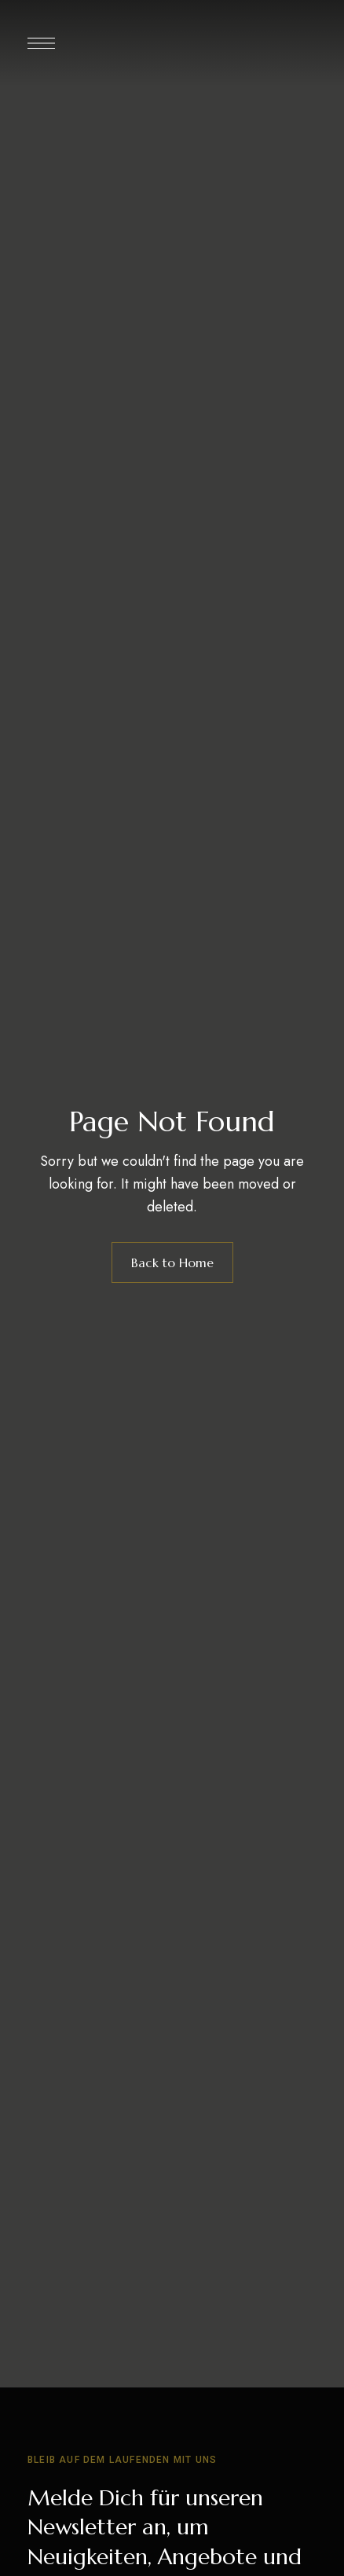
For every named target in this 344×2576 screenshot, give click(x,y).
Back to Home (172, 1262)
